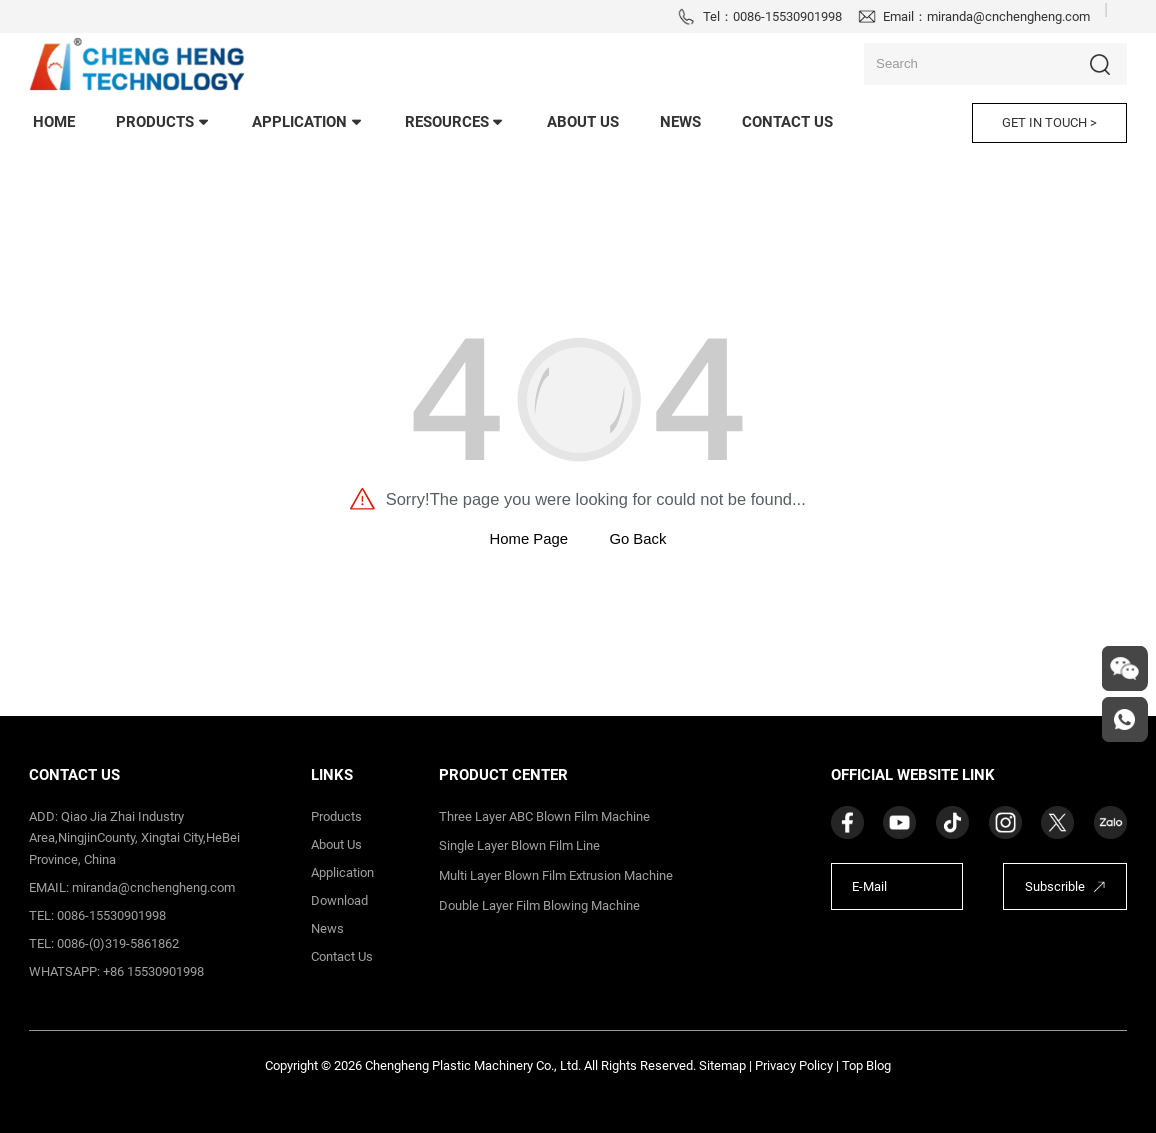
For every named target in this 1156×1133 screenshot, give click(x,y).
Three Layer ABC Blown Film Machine (544, 816)
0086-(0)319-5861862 (118, 943)
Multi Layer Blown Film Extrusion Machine (556, 875)
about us (336, 844)
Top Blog (866, 1065)
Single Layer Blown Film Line (519, 845)
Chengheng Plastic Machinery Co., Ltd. (473, 1065)
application (308, 122)
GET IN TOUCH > (1049, 122)
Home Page (529, 539)
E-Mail (869, 886)
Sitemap (722, 1065)
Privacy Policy (794, 1065)
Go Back (637, 539)
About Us (583, 122)
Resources (455, 122)
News (327, 928)
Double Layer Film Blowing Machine (539, 905)
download (339, 900)
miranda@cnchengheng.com (1008, 16)
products (163, 122)
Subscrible (1055, 886)
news (680, 122)
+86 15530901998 (153, 971)
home (54, 122)
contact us (787, 122)
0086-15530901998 (787, 16)
